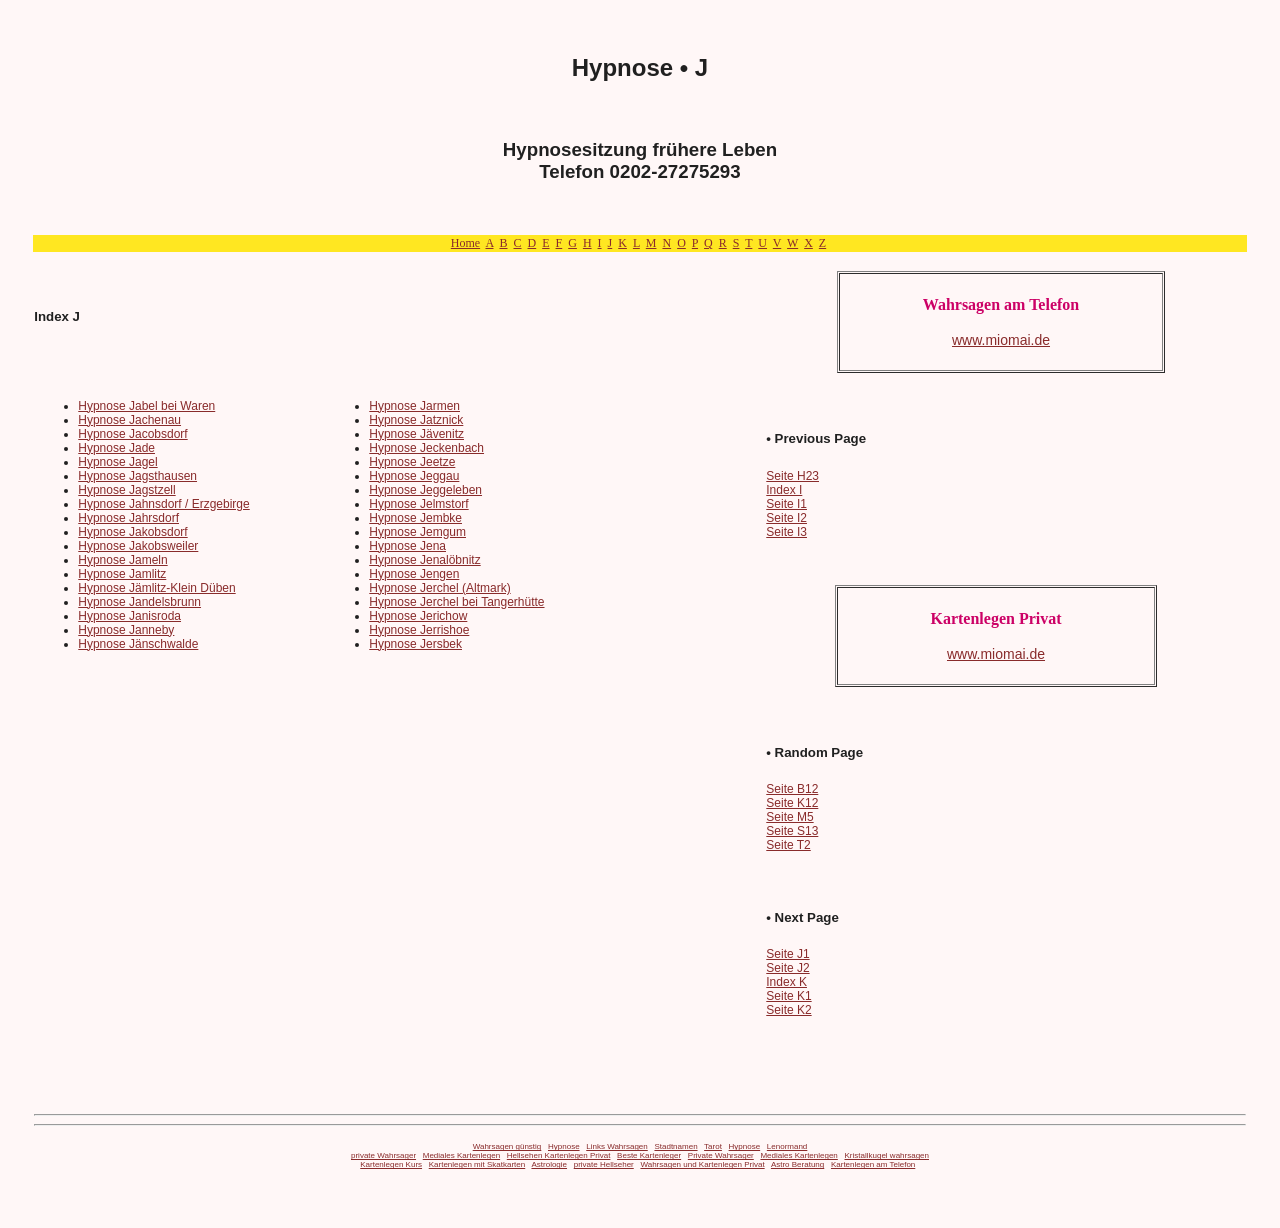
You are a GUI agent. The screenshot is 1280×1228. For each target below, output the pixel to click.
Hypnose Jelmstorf (418, 504)
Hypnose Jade (116, 448)
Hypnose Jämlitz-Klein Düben (156, 588)
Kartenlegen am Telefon (873, 1164)
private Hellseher (604, 1164)
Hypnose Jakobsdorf (132, 532)
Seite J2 (787, 968)
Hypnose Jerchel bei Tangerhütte (456, 602)
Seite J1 (787, 954)
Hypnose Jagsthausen (137, 476)
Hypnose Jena (407, 546)
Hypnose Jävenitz (416, 434)
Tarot (713, 1146)
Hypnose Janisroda (129, 616)
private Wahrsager (383, 1155)
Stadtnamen (675, 1146)
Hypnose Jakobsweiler (138, 546)
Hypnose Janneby (126, 630)
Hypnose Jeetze (412, 462)
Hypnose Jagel (117, 462)
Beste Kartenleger (649, 1155)
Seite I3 (786, 532)
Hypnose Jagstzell (126, 490)
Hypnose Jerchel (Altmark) (439, 588)
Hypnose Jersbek (415, 644)
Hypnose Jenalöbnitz (424, 560)
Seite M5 (789, 817)
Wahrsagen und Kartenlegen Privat (702, 1164)
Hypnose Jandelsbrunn (139, 602)
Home (465, 243)
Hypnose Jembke (415, 518)
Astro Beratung (797, 1164)
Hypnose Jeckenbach (426, 448)
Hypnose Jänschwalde (138, 644)
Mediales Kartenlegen (461, 1155)
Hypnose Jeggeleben (425, 490)
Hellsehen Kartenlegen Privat (559, 1155)
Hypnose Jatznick (416, 420)
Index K (786, 982)
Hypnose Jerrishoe (419, 630)
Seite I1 (786, 504)
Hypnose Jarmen (414, 406)
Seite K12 (792, 803)
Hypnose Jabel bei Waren (146, 406)
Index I (784, 490)
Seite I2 (786, 518)
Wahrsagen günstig (507, 1146)
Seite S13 (792, 831)
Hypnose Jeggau (414, 476)
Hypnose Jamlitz (122, 574)
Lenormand (787, 1146)
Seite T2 (788, 845)
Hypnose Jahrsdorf (128, 518)
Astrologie (549, 1164)
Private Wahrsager (721, 1155)
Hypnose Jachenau (129, 420)
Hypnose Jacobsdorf (132, 434)
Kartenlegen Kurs (391, 1164)
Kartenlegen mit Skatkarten (477, 1164)
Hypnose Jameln (122, 560)
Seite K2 (788, 1010)
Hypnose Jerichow (418, 616)
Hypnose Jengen (414, 574)
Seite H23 (792, 476)
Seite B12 (792, 789)
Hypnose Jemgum (417, 532)
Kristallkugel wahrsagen (887, 1155)
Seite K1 (788, 996)
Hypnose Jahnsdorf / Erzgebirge (163, 504)
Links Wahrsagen (617, 1146)
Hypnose (564, 1146)
